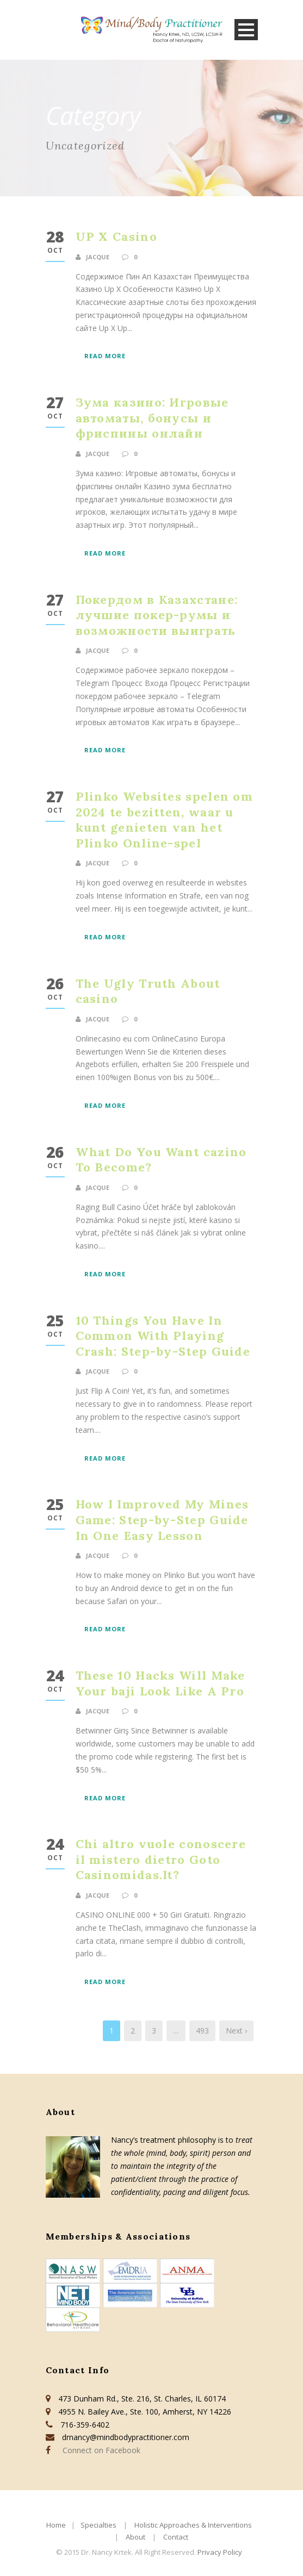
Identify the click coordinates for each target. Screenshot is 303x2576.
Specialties (98, 2525)
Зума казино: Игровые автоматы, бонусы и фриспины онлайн (152, 418)
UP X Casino (116, 236)
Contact (175, 2537)
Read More (105, 356)
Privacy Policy (219, 2552)
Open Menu (246, 29)
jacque (97, 257)
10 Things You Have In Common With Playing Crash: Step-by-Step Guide (163, 1336)
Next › (236, 2030)
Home (56, 2525)
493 (202, 2030)
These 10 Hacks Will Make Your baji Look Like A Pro (160, 1683)
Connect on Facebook (99, 2450)
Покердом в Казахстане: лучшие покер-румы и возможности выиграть (157, 615)
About (135, 2537)
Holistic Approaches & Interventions (193, 2525)
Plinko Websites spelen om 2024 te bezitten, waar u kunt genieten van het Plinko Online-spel (164, 820)
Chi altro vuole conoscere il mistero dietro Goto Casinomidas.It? (161, 1859)
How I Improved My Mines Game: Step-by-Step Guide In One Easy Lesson (162, 1519)
